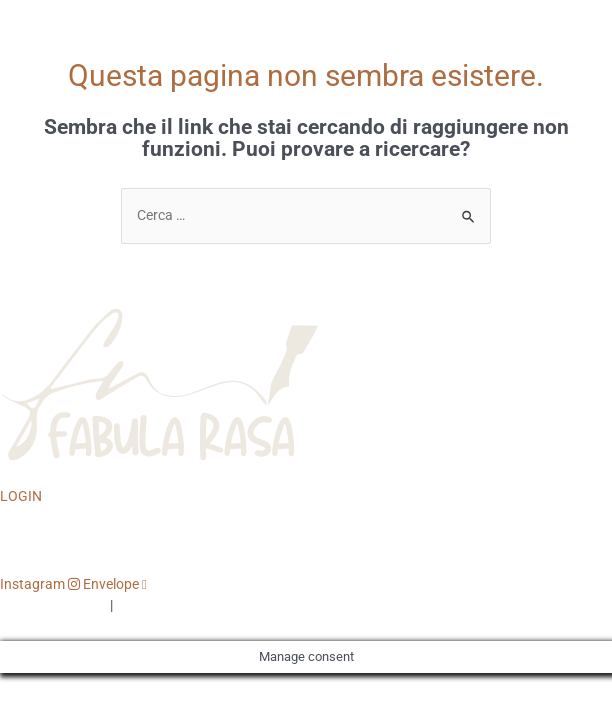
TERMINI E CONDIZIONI (189, 605)
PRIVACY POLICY (53, 605)
